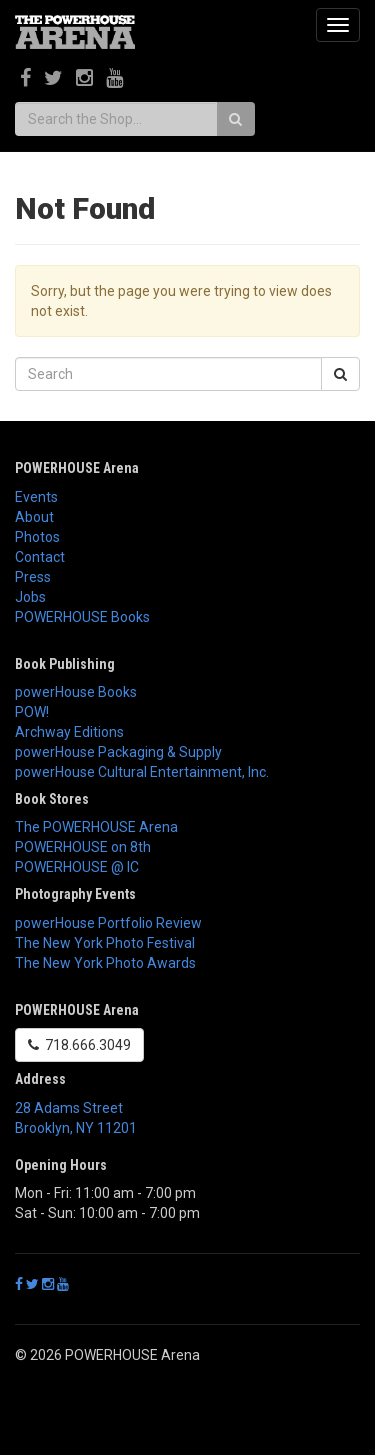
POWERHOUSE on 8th (83, 847)
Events (36, 497)
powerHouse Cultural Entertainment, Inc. (142, 772)
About (34, 517)
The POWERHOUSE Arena (96, 827)
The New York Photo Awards (105, 963)
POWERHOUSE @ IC (77, 867)
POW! (32, 712)
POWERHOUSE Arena (77, 468)
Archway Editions (69, 732)
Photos (37, 537)
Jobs (30, 597)
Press (33, 577)
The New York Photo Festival (105, 943)
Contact (40, 557)
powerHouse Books (76, 692)
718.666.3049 (79, 1045)
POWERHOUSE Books (82, 617)
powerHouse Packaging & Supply (118, 752)
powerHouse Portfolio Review (108, 923)
